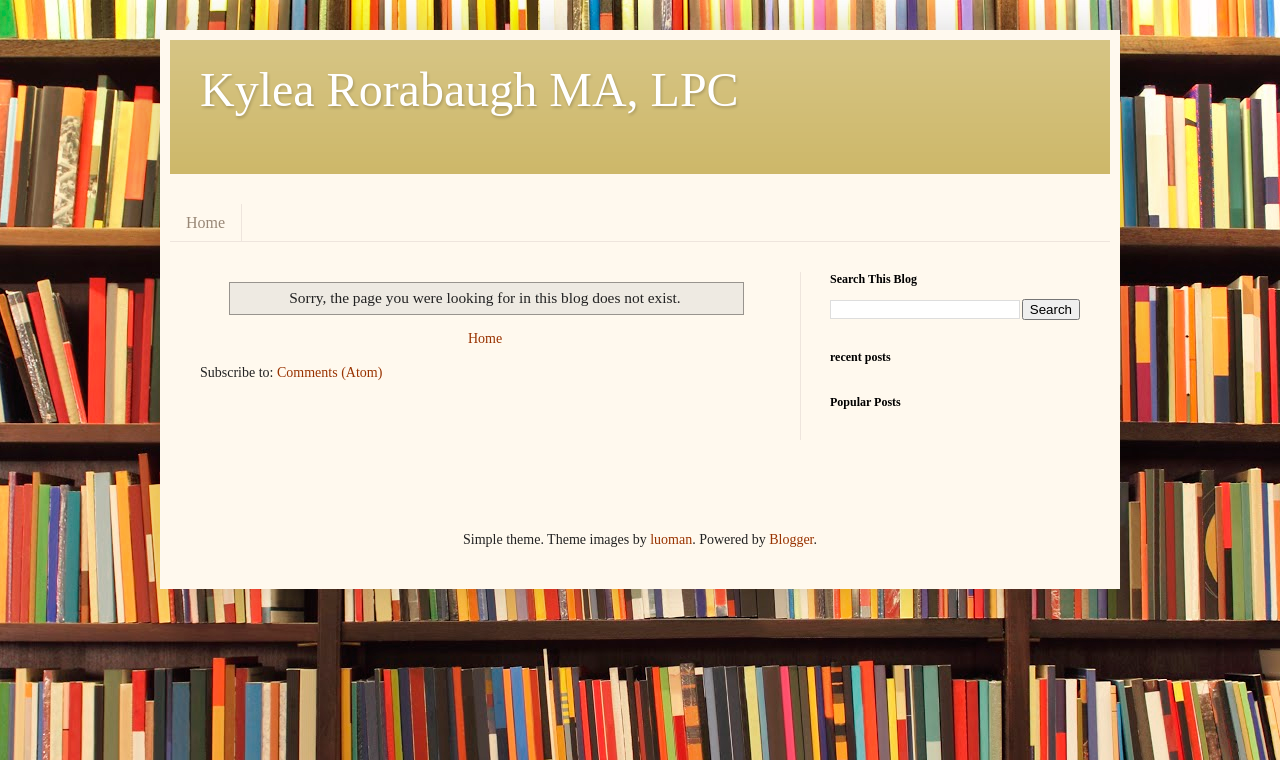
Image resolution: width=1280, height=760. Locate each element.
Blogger (791, 539)
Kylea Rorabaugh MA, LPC (469, 89)
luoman (671, 539)
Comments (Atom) (329, 372)
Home (205, 222)
